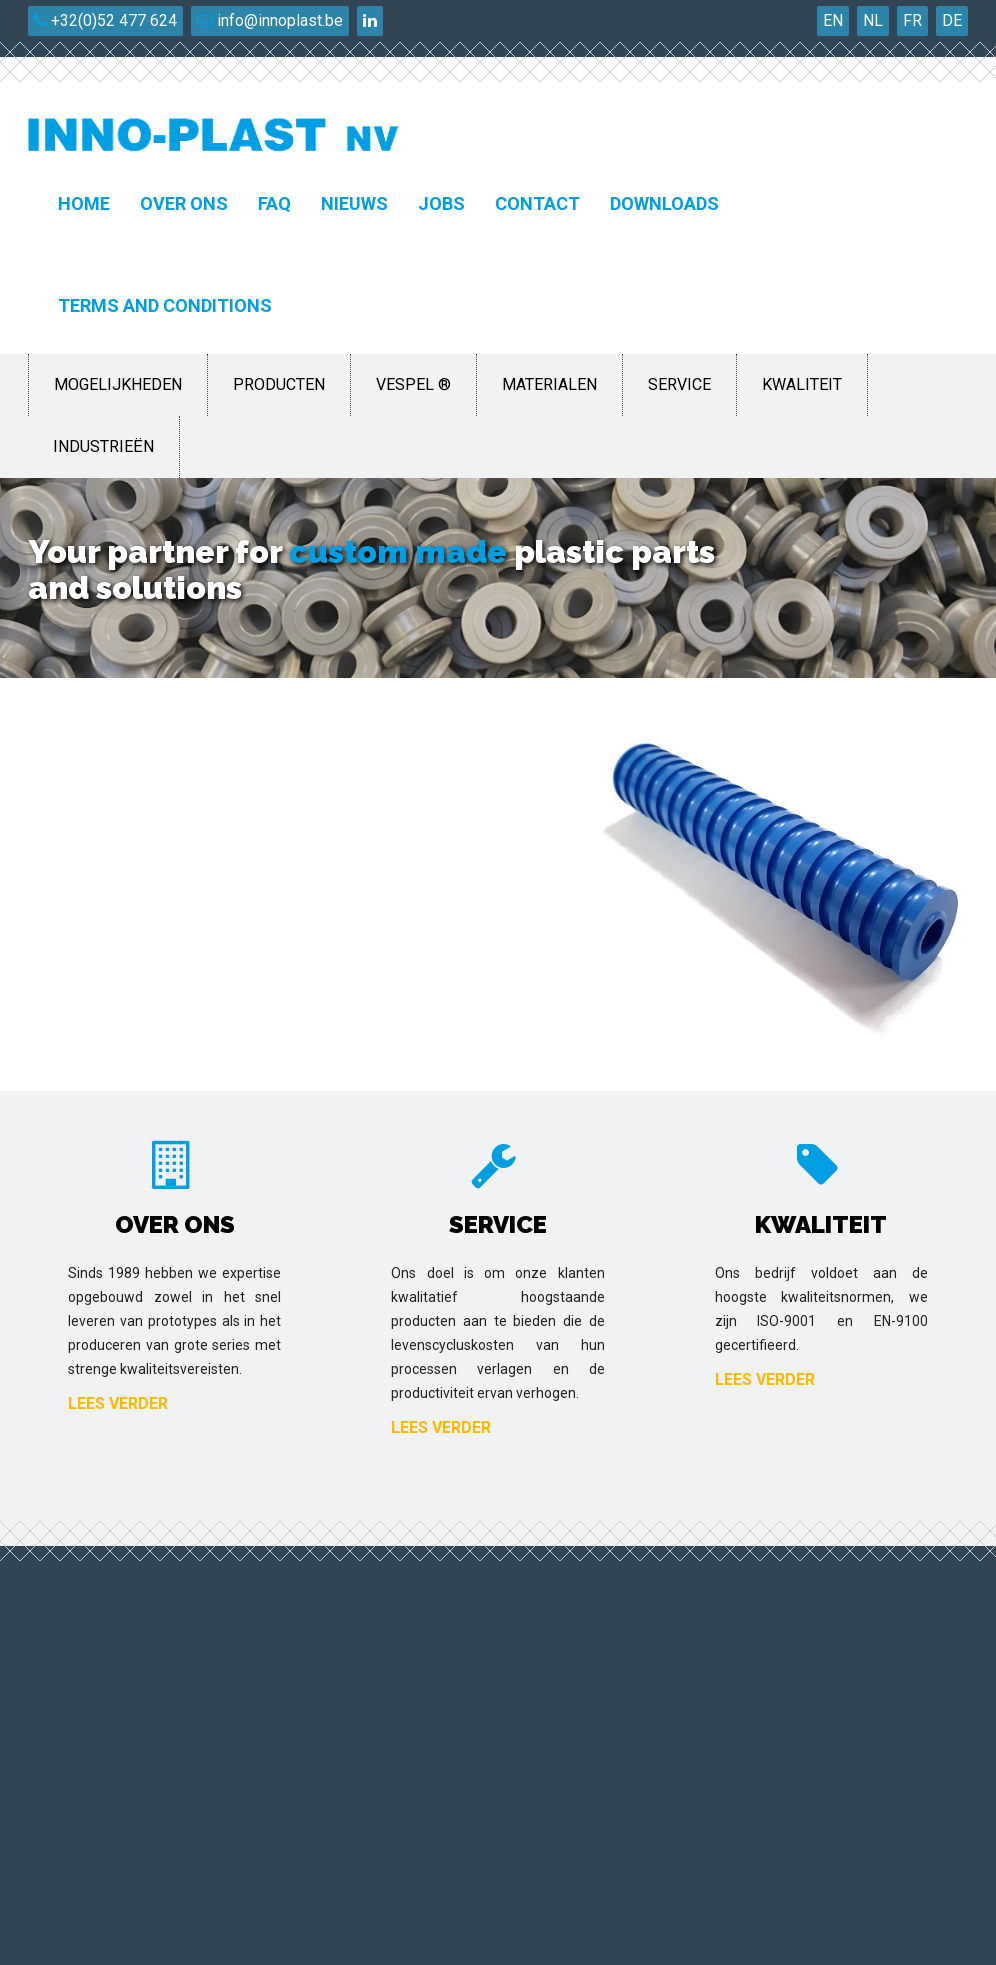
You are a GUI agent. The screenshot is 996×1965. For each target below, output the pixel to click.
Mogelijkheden (118, 384)
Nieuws (354, 203)
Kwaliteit (802, 384)
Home (84, 203)
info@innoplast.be (270, 20)
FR (912, 20)
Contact (537, 203)
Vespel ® (413, 384)
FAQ (274, 203)
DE (952, 20)
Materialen (549, 384)
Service (679, 384)
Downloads (664, 203)
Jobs (441, 203)
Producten (279, 384)
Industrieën (103, 446)
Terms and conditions (165, 305)
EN (833, 20)
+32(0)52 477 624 (105, 20)
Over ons (184, 203)
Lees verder (118, 1403)
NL (873, 20)
